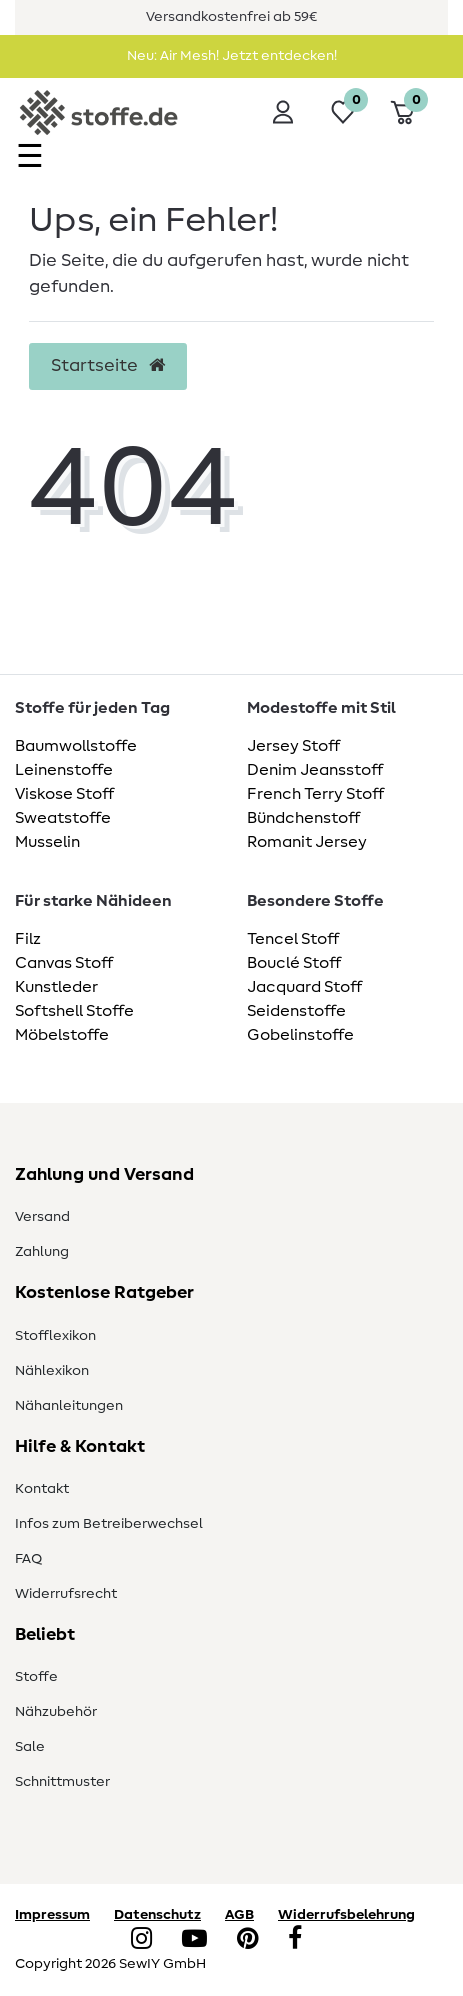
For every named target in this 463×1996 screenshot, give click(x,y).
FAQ (28, 1559)
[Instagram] (141, 1940)
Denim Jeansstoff (315, 770)
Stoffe (36, 1677)
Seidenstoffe (296, 1011)
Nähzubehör (56, 1712)
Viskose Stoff (64, 794)
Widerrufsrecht (66, 1594)
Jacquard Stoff (304, 987)
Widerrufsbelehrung (346, 1915)
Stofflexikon (55, 1336)
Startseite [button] (108, 366)
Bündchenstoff (303, 818)
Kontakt (42, 1489)
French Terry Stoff (315, 794)
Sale (30, 1747)
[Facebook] (295, 1940)
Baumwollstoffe (76, 746)
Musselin (47, 842)
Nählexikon (52, 1371)
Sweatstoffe (63, 818)
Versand (42, 1217)
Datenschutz (157, 1915)
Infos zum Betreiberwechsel (109, 1524)
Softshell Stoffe (74, 1011)
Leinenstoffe (64, 770)
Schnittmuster (62, 1782)
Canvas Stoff (64, 963)
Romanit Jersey (307, 842)
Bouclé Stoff (294, 963)
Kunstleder (56, 987)
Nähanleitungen (69, 1406)
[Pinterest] (247, 1940)
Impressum (52, 1915)
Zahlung (42, 1252)
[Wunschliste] (343, 112)
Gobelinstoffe (300, 1035)
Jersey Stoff (293, 746)
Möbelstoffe (62, 1035)
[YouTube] (194, 1940)
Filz (28, 939)
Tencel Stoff (293, 939)
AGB (239, 1915)
